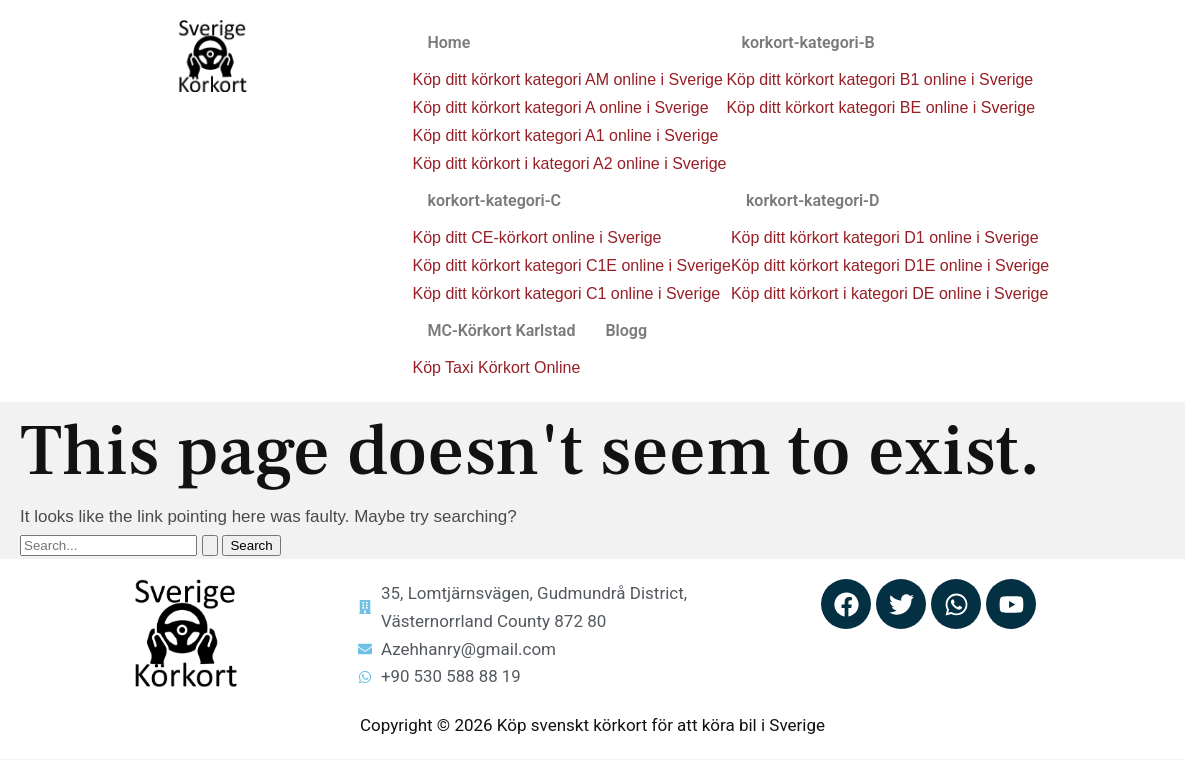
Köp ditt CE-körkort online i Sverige (536, 237)
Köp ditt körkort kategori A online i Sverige (560, 107)
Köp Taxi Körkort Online (496, 367)
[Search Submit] (210, 545)
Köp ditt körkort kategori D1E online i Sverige (890, 265)
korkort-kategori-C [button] (494, 200)
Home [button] (448, 42)
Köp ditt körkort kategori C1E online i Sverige (571, 265)
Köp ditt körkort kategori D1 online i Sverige (885, 237)
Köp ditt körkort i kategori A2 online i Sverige (569, 163)
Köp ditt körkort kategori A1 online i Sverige (565, 135)
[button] (569, 43)
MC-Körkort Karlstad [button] (501, 330)
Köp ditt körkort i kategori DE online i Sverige (889, 293)
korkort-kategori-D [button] (813, 200)
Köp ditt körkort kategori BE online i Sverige (880, 107)
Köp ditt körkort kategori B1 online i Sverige (879, 79)
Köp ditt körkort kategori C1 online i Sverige (566, 293)
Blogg (626, 330)
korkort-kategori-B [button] (807, 42)
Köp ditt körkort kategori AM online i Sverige (567, 79)
